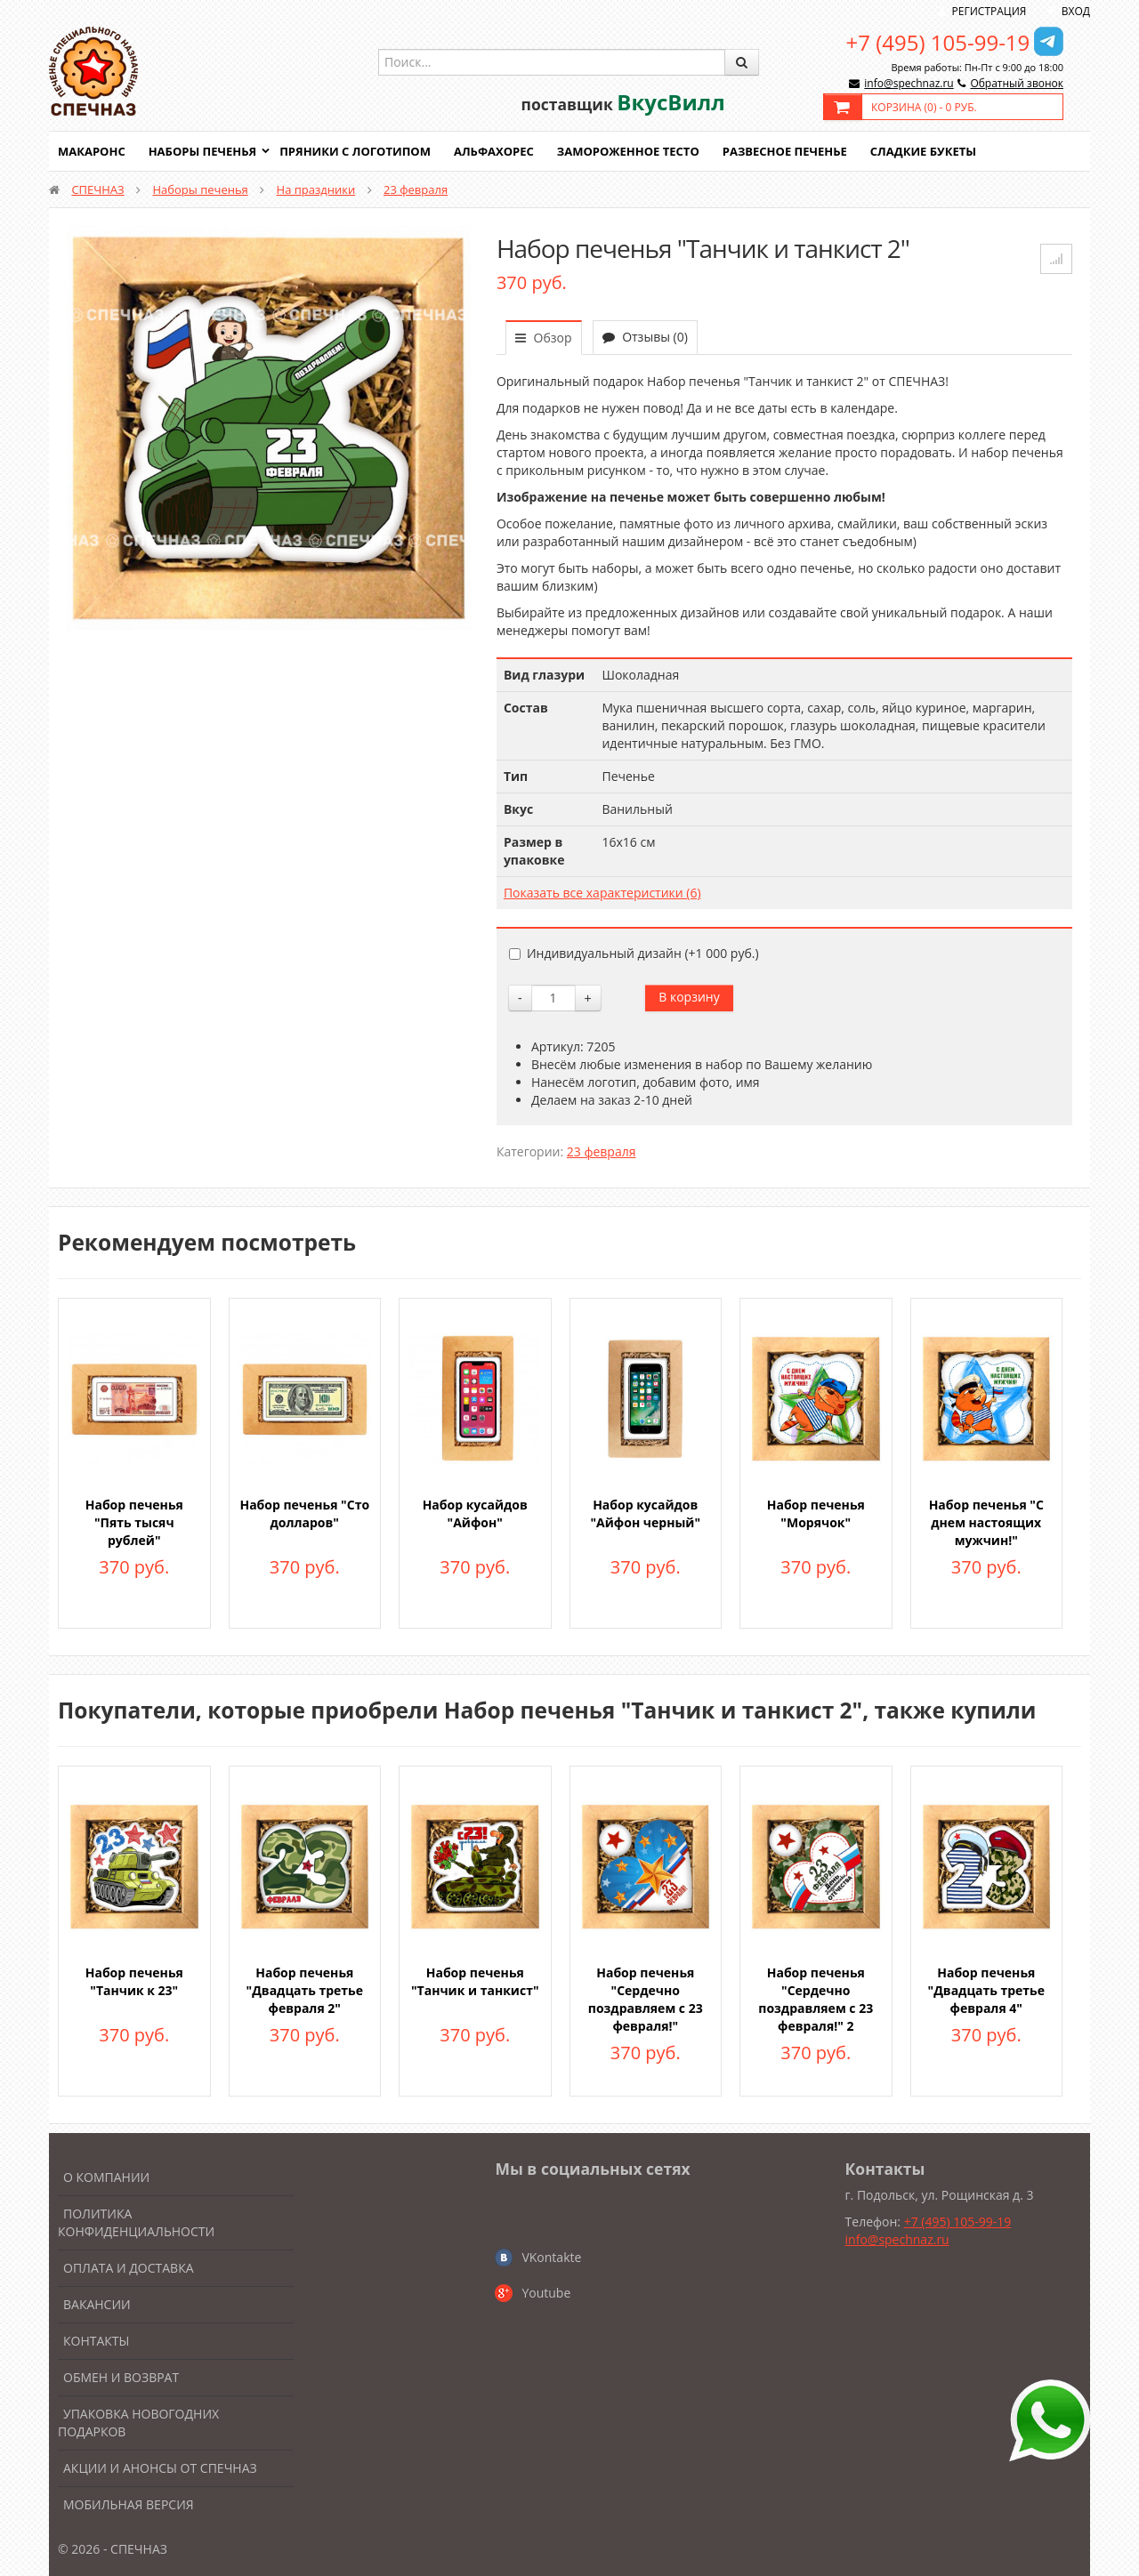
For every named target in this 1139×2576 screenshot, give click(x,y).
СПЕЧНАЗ (97, 189)
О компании (106, 2177)
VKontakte (551, 2257)
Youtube (545, 2292)
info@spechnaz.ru (908, 83)
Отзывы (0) (645, 336)
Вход (1076, 11)
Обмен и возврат (121, 2377)
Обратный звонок (1016, 83)
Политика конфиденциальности (136, 2222)
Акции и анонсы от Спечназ (160, 2467)
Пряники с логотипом (355, 151)
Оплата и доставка (128, 2267)
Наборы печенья (202, 151)
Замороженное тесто (628, 151)
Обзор (543, 337)
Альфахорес (494, 151)
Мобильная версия (128, 2504)
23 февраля (416, 189)
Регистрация (989, 11)
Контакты (96, 2340)
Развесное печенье (785, 151)
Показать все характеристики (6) (602, 892)
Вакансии (97, 2304)
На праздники (316, 189)
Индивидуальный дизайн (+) (634, 953)
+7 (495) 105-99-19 (938, 42)
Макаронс (91, 151)
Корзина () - (924, 107)
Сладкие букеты (923, 151)
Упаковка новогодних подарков (138, 2422)
